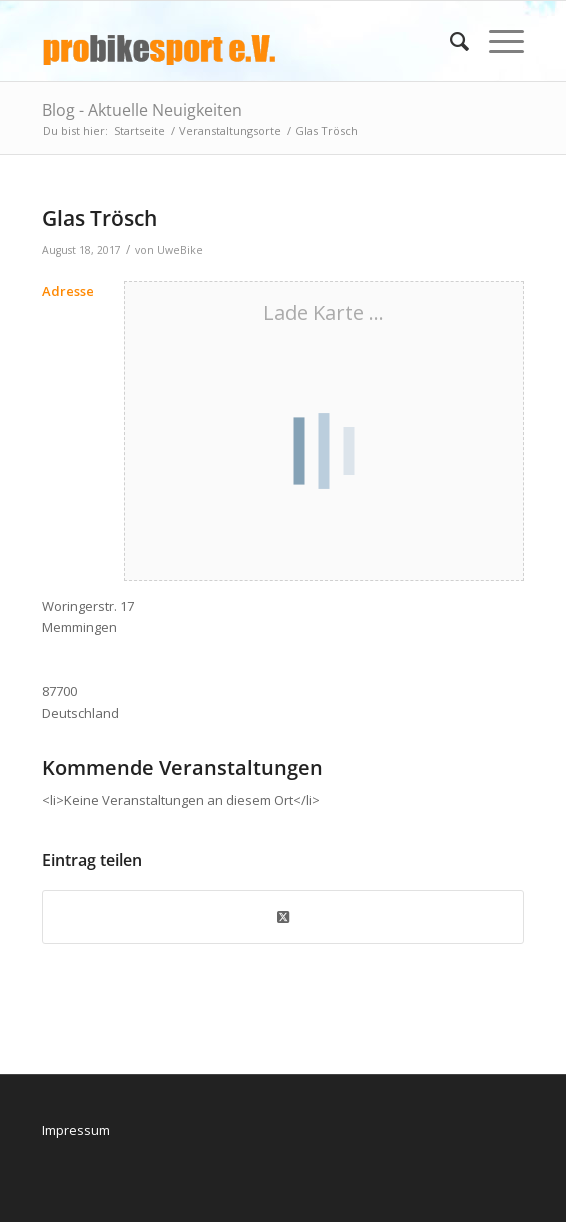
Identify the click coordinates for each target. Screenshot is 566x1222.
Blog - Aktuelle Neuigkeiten (142, 110)
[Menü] (496, 41)
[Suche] (449, 41)
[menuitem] (449, 41)
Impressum (76, 1130)
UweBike (180, 250)
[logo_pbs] (234, 41)
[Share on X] (282, 917)
